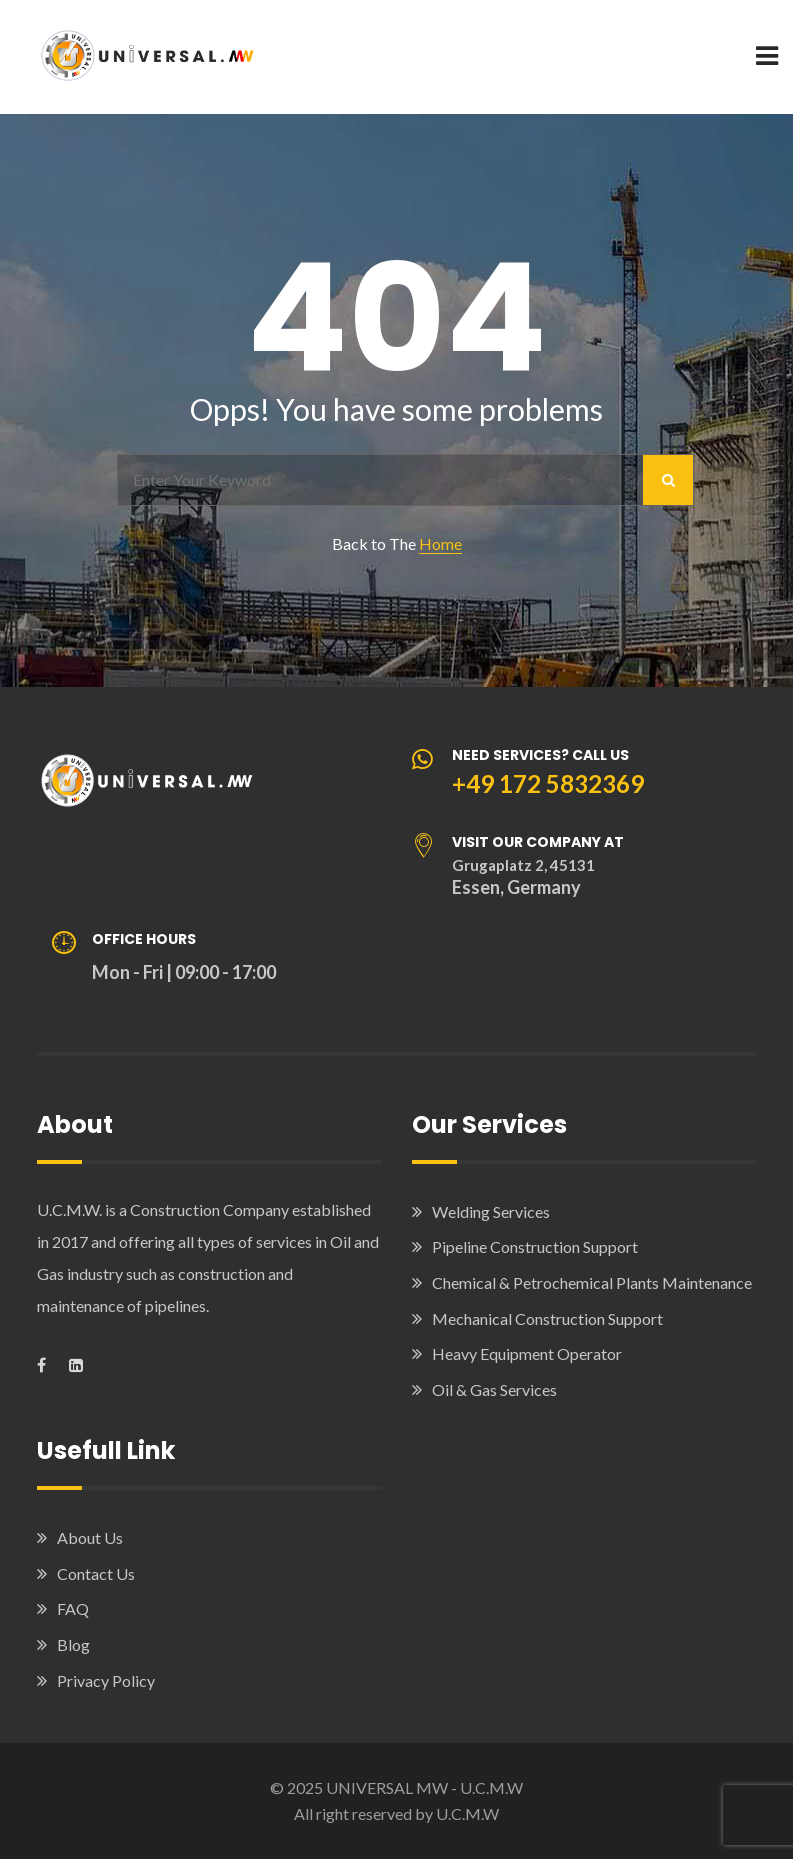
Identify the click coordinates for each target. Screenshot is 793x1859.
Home (440, 543)
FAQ (73, 1608)
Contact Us (96, 1573)
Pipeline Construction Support (535, 1246)
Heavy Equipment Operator (527, 1353)
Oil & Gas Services (494, 1389)
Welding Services (491, 1211)
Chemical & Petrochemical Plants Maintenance (592, 1282)
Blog (73, 1644)
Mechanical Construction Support (547, 1318)
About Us (90, 1537)
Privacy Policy (106, 1680)
